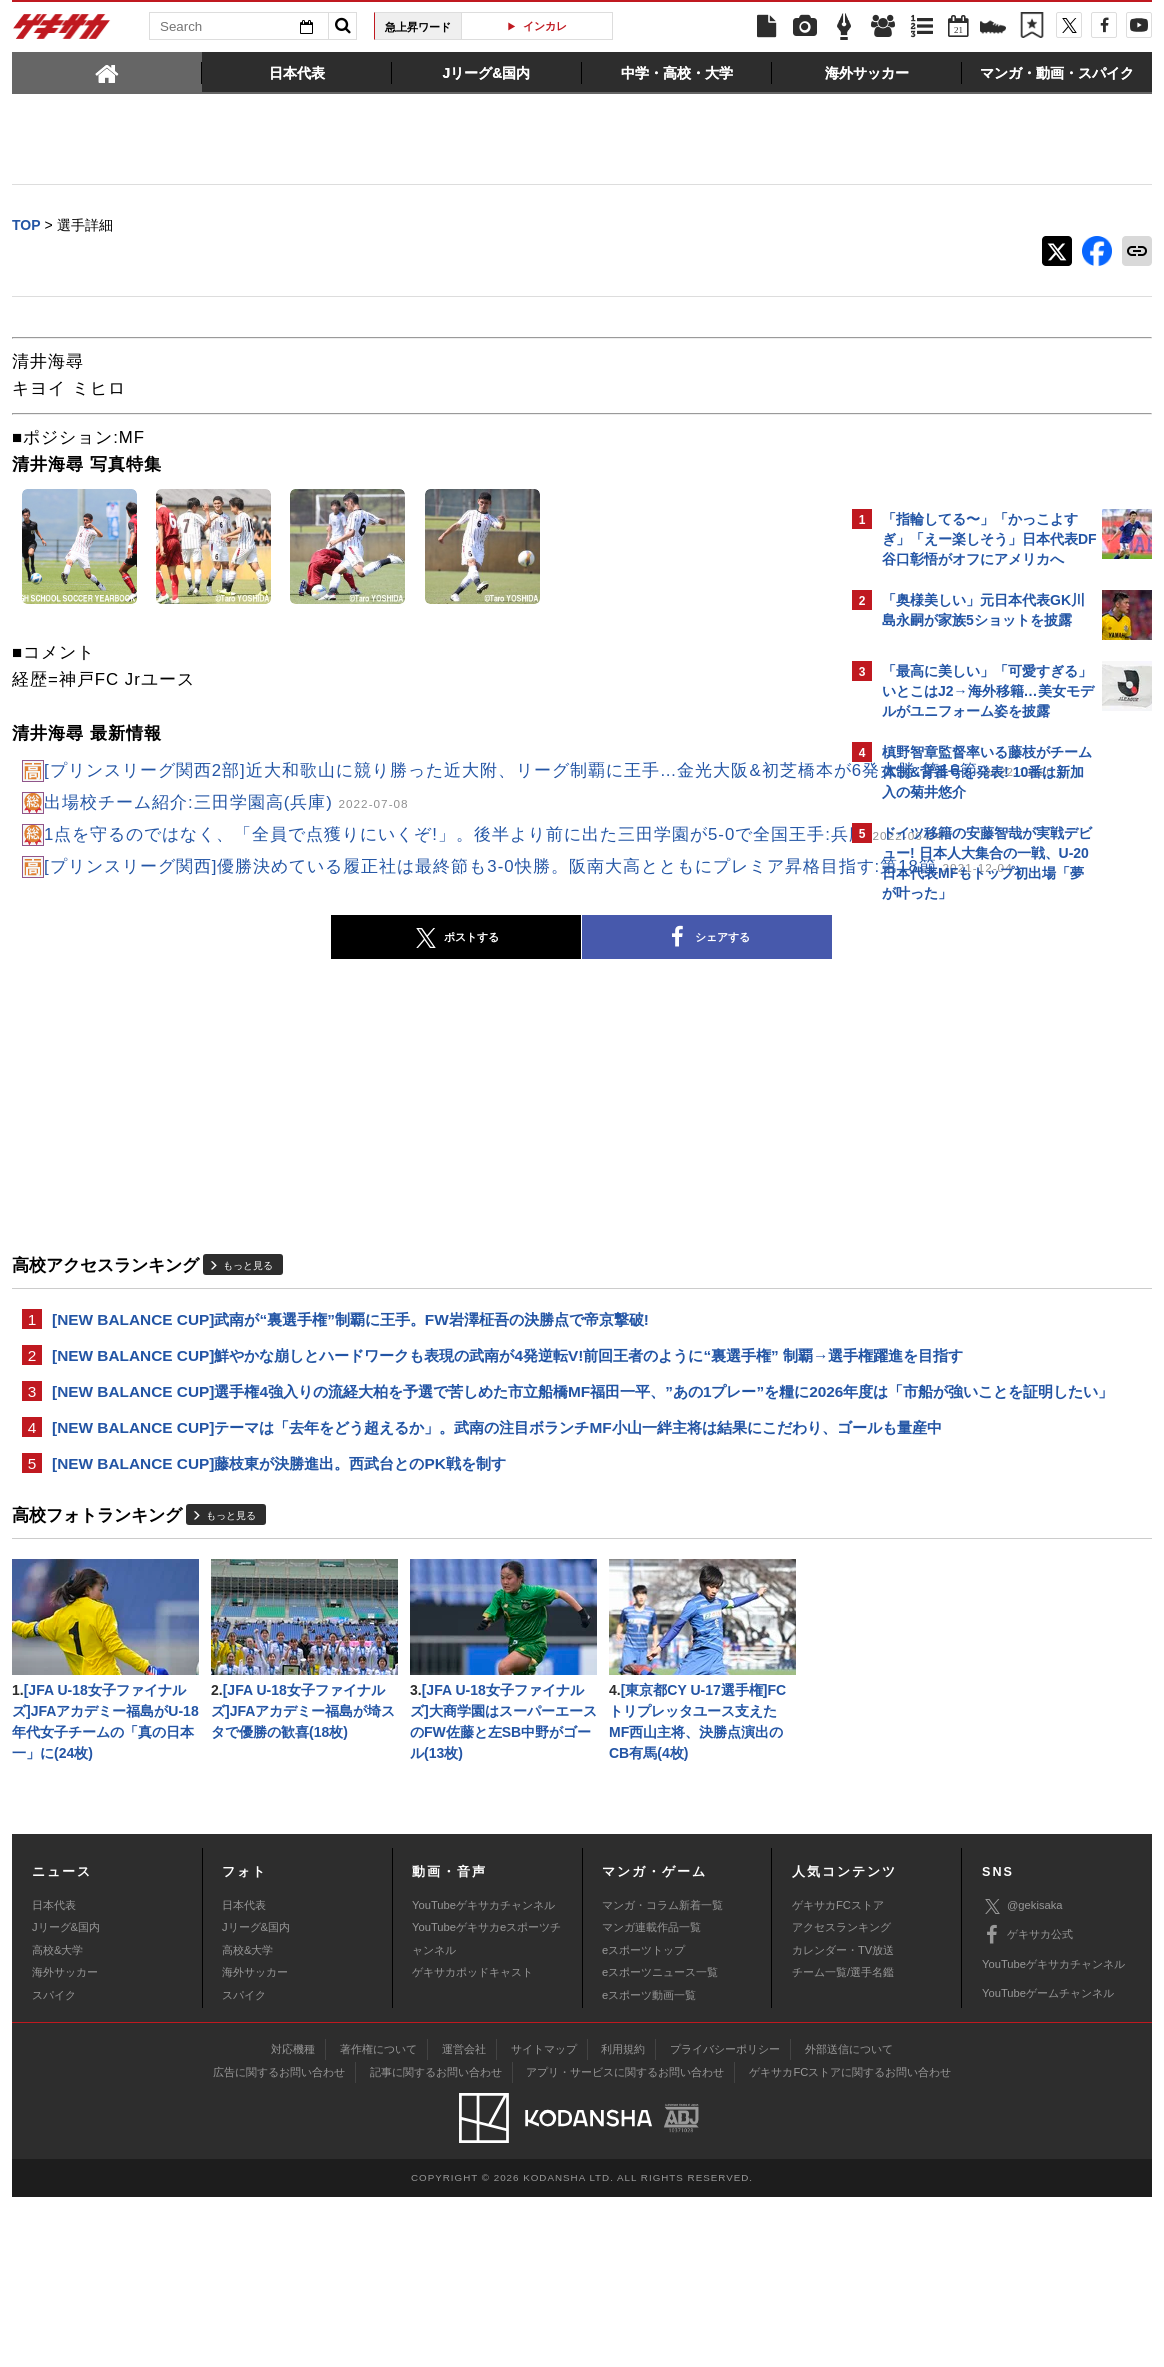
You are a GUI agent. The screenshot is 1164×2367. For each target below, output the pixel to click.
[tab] (107, 72)
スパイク (54, 2164)
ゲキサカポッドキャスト (472, 2142)
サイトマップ (544, 2219)
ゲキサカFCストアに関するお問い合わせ (850, 2242)
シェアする (532, 1021)
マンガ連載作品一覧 (651, 2097)
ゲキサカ (62, 32)
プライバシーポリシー (725, 2219)
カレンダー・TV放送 (843, 2119)
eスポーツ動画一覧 (649, 2164)
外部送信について (849, 2219)
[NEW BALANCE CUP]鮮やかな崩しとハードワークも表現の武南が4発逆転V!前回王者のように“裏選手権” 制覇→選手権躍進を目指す (425, 1453)
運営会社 (464, 2219)
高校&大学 (57, 2119)
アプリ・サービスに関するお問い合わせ (625, 2242)
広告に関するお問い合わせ (279, 2242)
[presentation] (107, 72)
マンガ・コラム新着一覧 (662, 2075)
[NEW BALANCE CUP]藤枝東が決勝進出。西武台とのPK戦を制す (279, 1624)
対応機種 (293, 2219)
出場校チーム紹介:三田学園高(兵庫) (226, 831)
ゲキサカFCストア (838, 2075)
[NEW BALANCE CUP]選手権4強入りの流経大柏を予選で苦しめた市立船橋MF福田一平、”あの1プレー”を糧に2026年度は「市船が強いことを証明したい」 (423, 1514)
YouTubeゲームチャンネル (1048, 2163)
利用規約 (623, 2219)
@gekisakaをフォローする (962, 1215)
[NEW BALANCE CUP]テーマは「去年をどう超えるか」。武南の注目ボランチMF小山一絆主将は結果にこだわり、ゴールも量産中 (422, 1575)
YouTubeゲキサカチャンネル (483, 2075)
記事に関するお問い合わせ (436, 2242)
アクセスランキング (841, 2097)
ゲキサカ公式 (1027, 2105)
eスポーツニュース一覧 (660, 2142)
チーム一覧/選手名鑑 (843, 2142)
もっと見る (248, 1347)
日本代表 (54, 2075)
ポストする (281, 1021)
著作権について (378, 2219)
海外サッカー (65, 2142)
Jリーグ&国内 (66, 2097)
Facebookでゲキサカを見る (965, 1256)
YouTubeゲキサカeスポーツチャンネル (486, 2108)
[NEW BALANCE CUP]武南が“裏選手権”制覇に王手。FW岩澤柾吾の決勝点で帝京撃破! (350, 1403)
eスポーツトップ (643, 2119)
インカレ (545, 26)
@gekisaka (1022, 2075)
